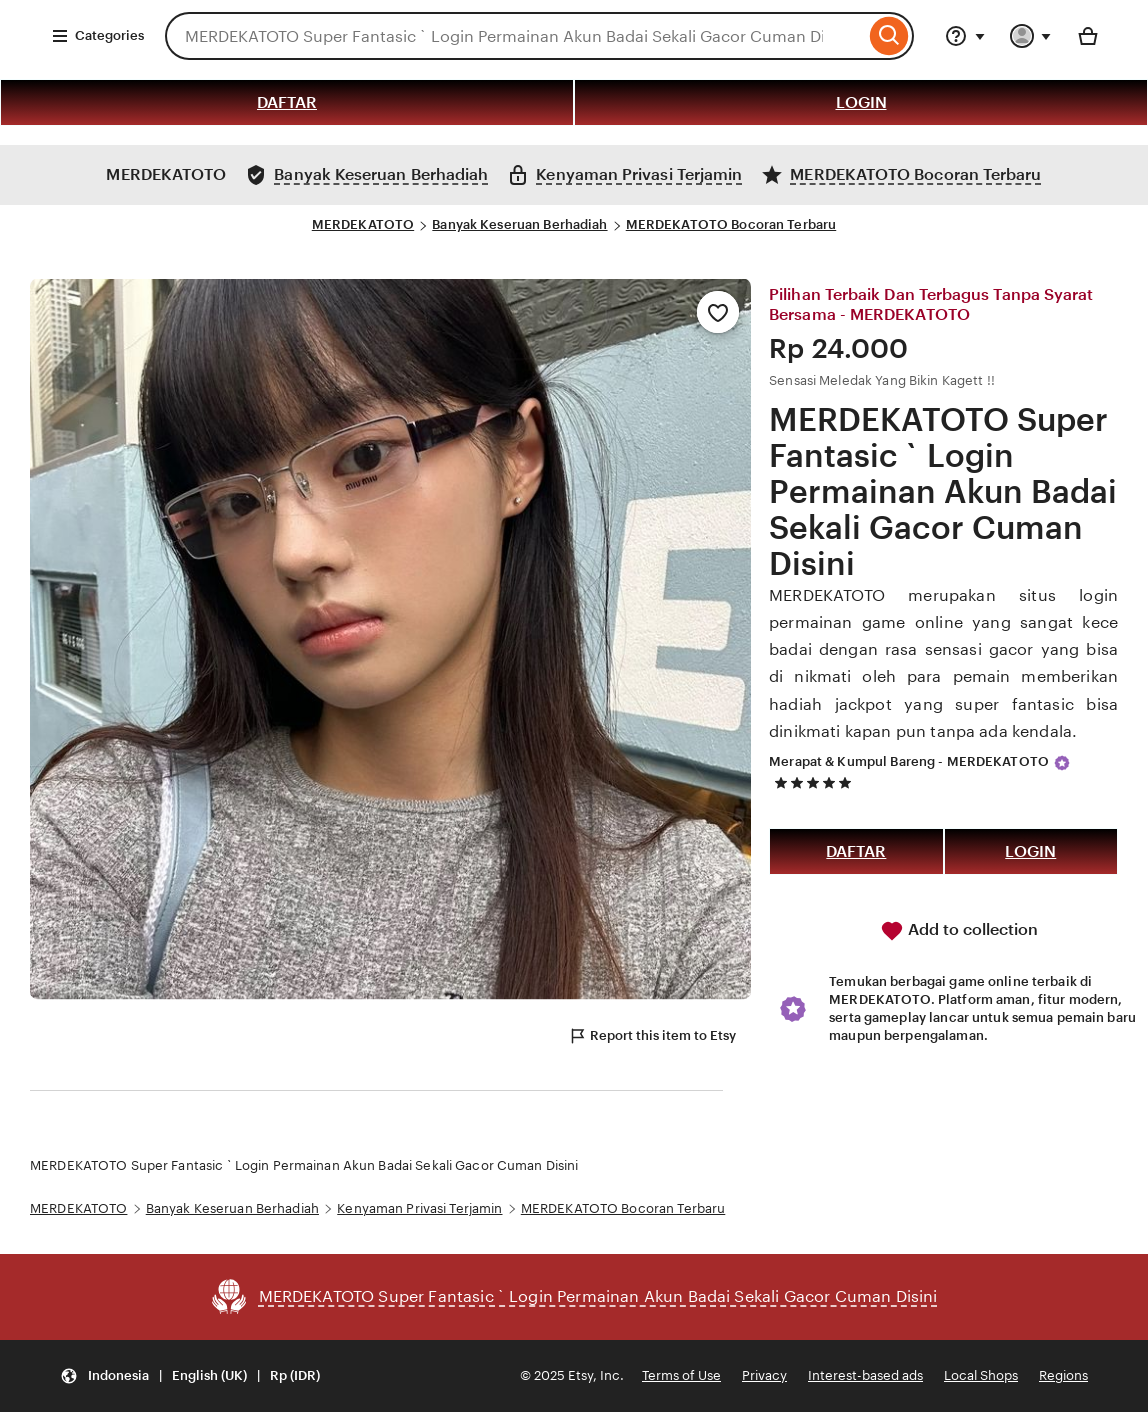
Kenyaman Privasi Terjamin (419, 1208)
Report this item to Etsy (652, 1036)
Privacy (764, 1375)
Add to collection (959, 931)
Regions (1063, 1375)
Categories (97, 36)
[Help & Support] (965, 36)
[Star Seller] (1062, 763)
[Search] (889, 36)
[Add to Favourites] (718, 312)
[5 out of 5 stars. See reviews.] (816, 782)
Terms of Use (681, 1375)
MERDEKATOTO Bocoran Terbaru (731, 224)
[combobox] (515, 36)
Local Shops (981, 1375)
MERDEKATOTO (363, 224)
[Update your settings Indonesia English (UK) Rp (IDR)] (190, 1376)
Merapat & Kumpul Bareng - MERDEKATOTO (909, 761)
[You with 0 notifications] (1031, 36)
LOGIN (861, 102)
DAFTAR (287, 102)
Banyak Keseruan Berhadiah (519, 224)
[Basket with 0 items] (1088, 36)
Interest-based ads (865, 1375)
